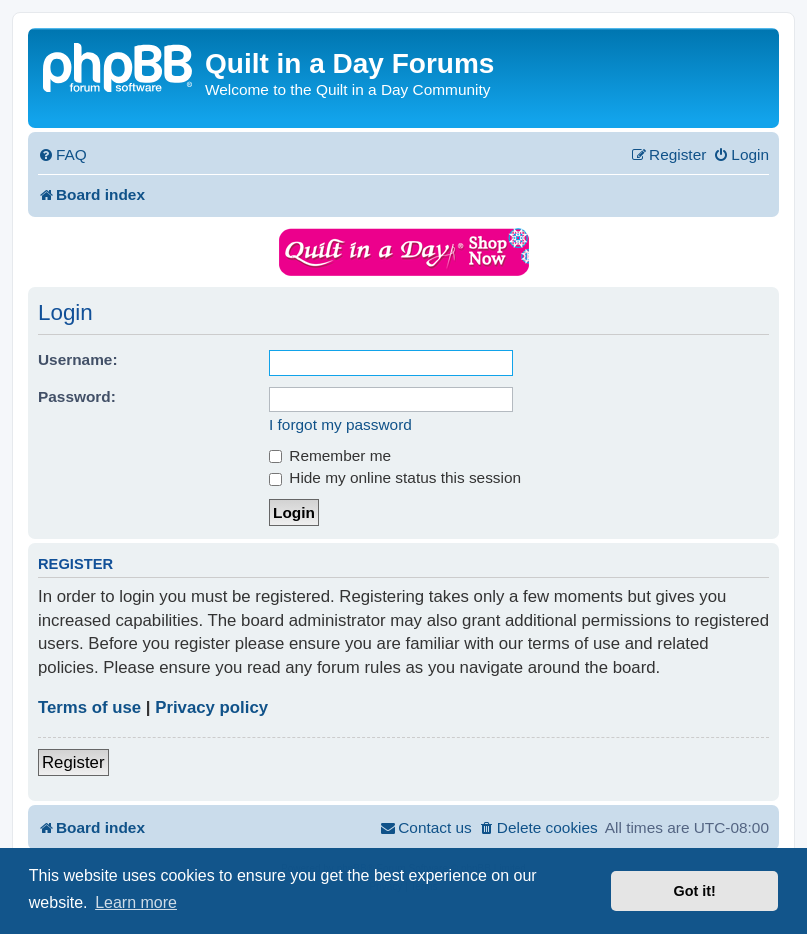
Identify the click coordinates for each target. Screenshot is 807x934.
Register (73, 762)
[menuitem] (62, 155)
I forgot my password (340, 424)
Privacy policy (211, 707)
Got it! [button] (695, 891)
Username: (78, 359)
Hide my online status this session (395, 477)
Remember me (330, 455)
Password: (77, 396)
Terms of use (89, 707)
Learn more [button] (136, 902)
